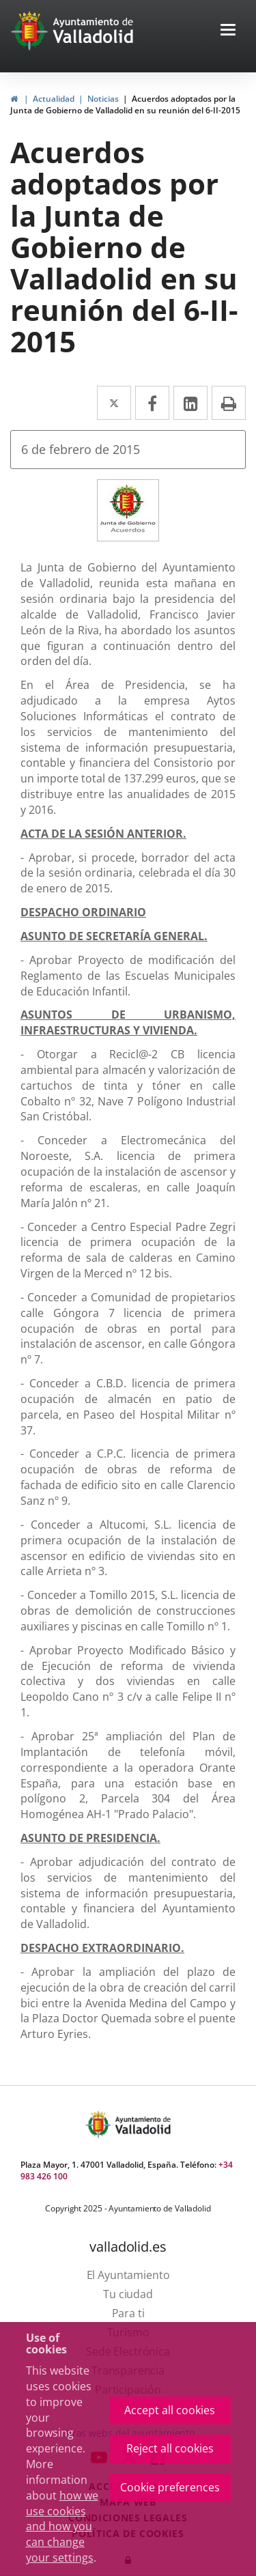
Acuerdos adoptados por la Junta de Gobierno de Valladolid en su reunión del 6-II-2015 (125, 104)
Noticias (103, 98)
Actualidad (53, 98)
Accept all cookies (169, 2410)
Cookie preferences (170, 2487)
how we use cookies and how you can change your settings (62, 2526)
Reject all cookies (170, 2448)
